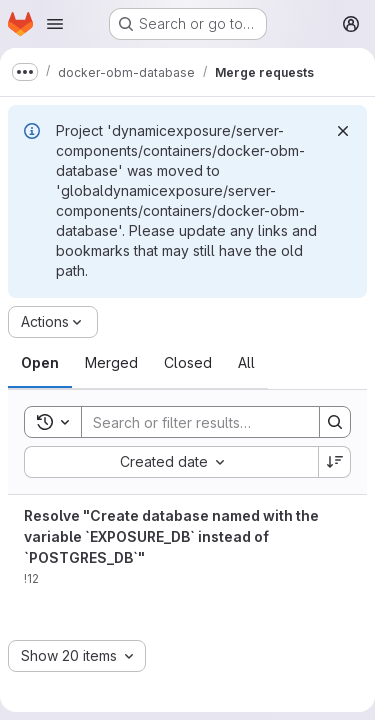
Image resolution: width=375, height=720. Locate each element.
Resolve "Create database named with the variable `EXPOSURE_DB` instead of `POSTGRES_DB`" (171, 536)
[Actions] (53, 322)
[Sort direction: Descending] (335, 462)
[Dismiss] (343, 131)
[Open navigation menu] (55, 24)
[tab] (40, 363)
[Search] (213, 422)
